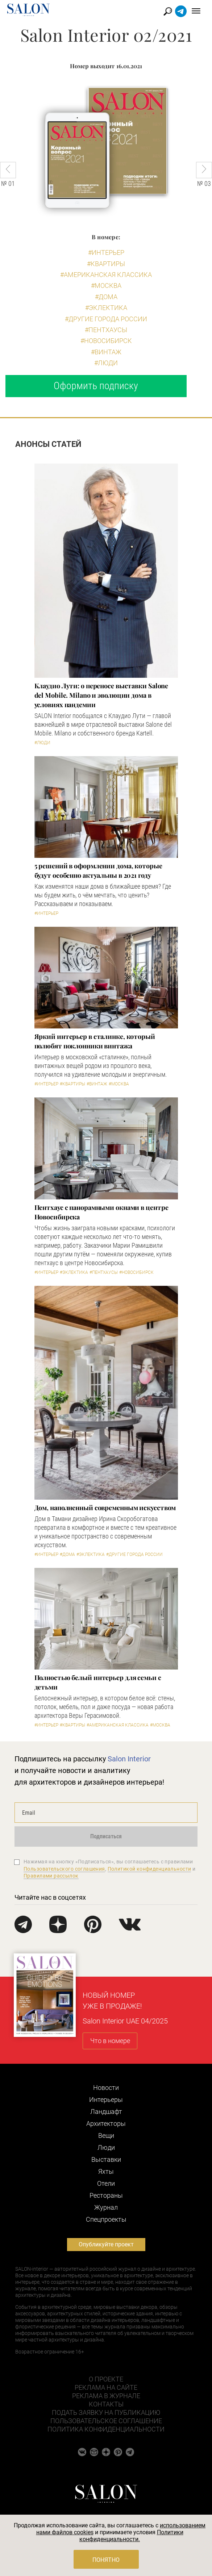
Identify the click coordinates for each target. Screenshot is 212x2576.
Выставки (106, 2159)
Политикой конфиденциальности (149, 1869)
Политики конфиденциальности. (131, 2536)
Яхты (106, 2171)
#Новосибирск (106, 341)
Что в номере (110, 2041)
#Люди (106, 363)
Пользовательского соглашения (64, 1869)
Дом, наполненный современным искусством (105, 1507)
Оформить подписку (96, 386)
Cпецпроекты (106, 2219)
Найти (168, 11)
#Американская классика (106, 274)
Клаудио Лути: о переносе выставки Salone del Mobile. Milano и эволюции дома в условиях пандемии (101, 695)
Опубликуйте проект (106, 2244)
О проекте (106, 2379)
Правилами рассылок (51, 1876)
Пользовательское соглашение (106, 2421)
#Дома (106, 297)
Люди (106, 2147)
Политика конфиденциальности (106, 2429)
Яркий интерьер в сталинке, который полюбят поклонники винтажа (94, 1041)
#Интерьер (106, 252)
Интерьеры (106, 2099)
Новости (106, 2087)
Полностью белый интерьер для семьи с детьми (97, 1682)
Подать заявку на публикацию (106, 2412)
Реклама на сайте (106, 2387)
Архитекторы (106, 2123)
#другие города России (106, 319)
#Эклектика (106, 307)
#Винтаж (106, 352)
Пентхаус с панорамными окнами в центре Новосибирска (101, 1212)
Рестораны (106, 2195)
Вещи (106, 2135)
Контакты (106, 2404)
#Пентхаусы (106, 330)
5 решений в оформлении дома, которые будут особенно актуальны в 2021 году (98, 870)
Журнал (106, 2207)
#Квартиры (106, 264)
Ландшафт (106, 2111)
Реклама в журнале (106, 2396)
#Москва (106, 285)
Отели (106, 2183)
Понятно (106, 2559)
